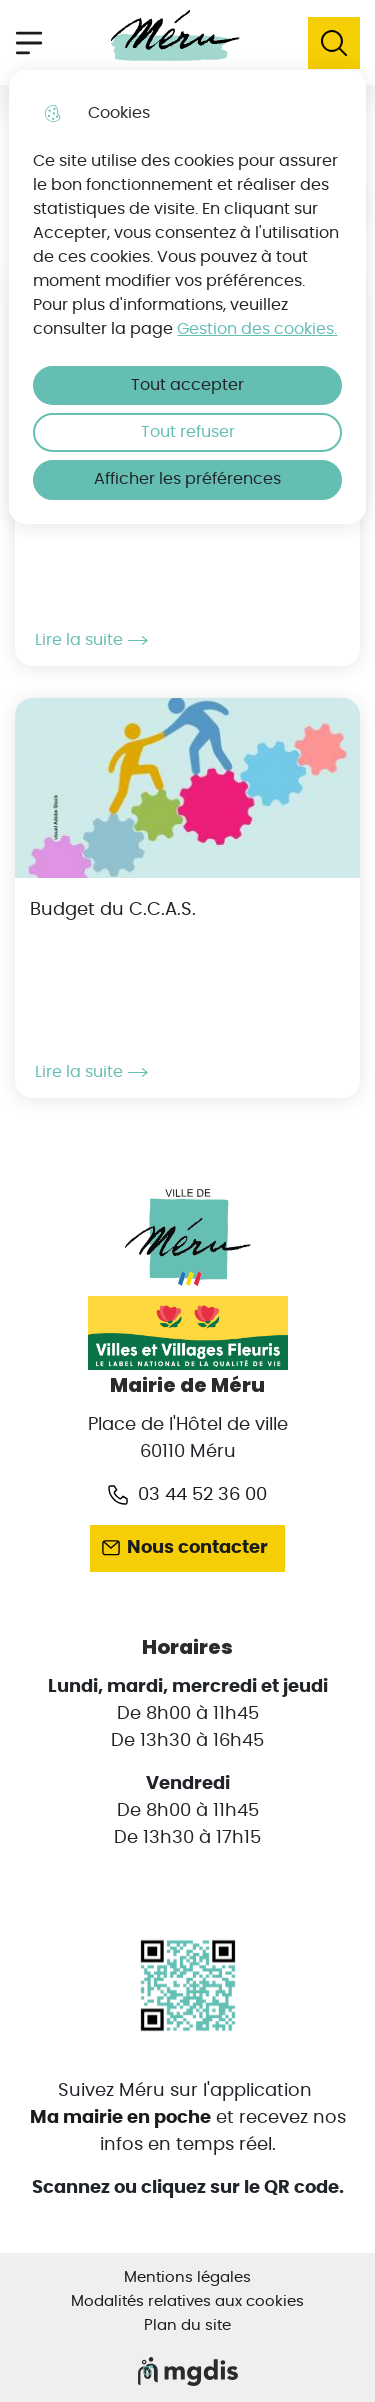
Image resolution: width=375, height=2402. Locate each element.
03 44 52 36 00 (202, 1495)
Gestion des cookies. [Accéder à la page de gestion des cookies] (257, 329)
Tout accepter (187, 385)
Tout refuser (188, 432)
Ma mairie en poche (120, 2118)
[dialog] (187, 297)
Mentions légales (187, 2277)
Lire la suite (91, 640)
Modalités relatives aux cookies (187, 2301)
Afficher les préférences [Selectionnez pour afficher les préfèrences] (187, 479)
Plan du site (187, 2325)
